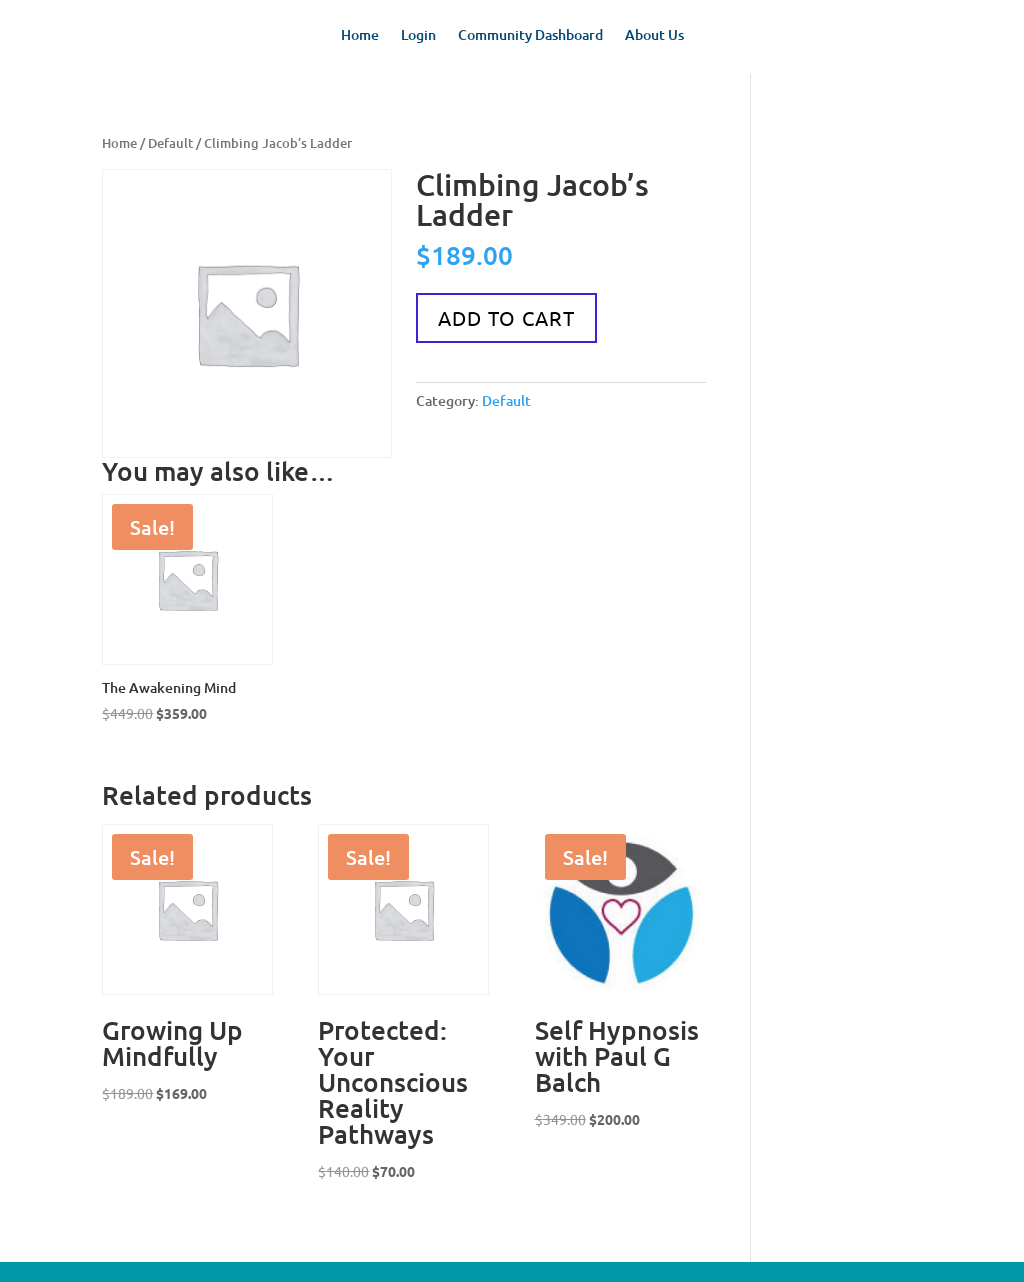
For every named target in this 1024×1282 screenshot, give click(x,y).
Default (170, 143)
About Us (654, 36)
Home (360, 36)
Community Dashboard (530, 36)
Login (418, 36)
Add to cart (506, 317)
